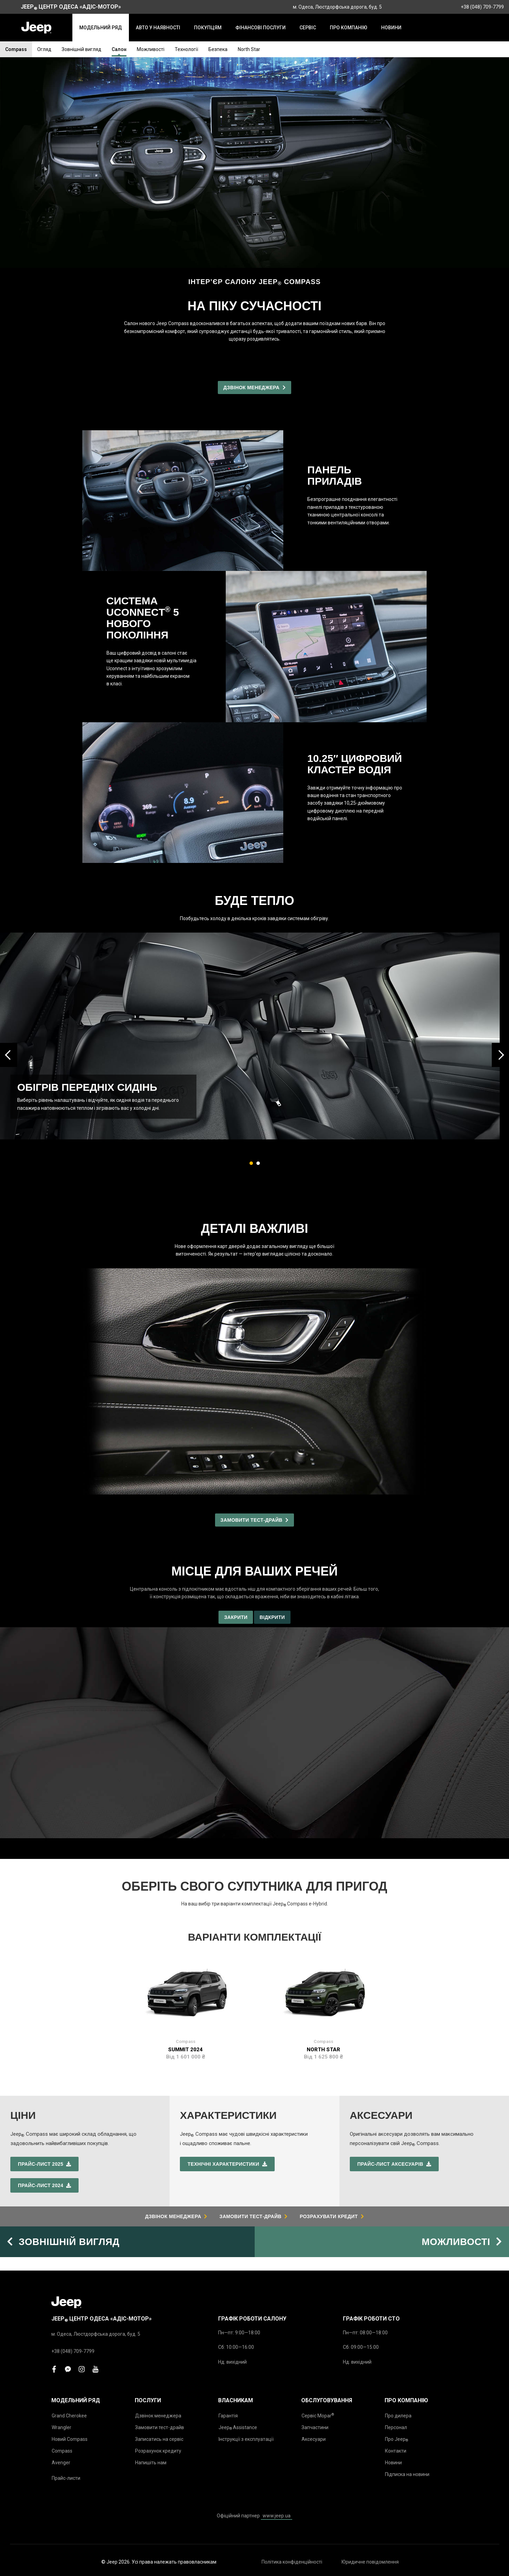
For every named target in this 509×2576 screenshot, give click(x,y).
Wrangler (61, 2427)
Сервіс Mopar (318, 2415)
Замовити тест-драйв (159, 2427)
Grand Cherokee (69, 2415)
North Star (249, 49)
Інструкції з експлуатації (246, 2439)
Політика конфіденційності (292, 2562)
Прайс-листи (66, 2478)
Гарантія (228, 2415)
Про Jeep (396, 2439)
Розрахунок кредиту (158, 2451)
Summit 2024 (185, 2049)
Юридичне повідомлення (370, 2562)
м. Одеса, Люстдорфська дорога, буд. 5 (337, 7)
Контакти (395, 2451)
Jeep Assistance (237, 2428)
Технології (186, 49)
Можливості (150, 49)
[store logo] (36, 27)
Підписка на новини (407, 2474)
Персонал (396, 2427)
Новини (393, 2462)
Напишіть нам (150, 2462)
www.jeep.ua (277, 2515)
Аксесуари (314, 2439)
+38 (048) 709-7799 (482, 7)
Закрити (235, 1617)
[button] (251, 1163)
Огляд (44, 49)
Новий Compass (70, 2439)
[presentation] (8, 1055)
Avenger (61, 2462)
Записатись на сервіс (159, 2439)
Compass (16, 49)
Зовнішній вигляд (81, 49)
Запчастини (315, 2427)
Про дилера (398, 2415)
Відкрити (272, 1617)
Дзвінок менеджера (158, 2415)
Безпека (217, 49)
